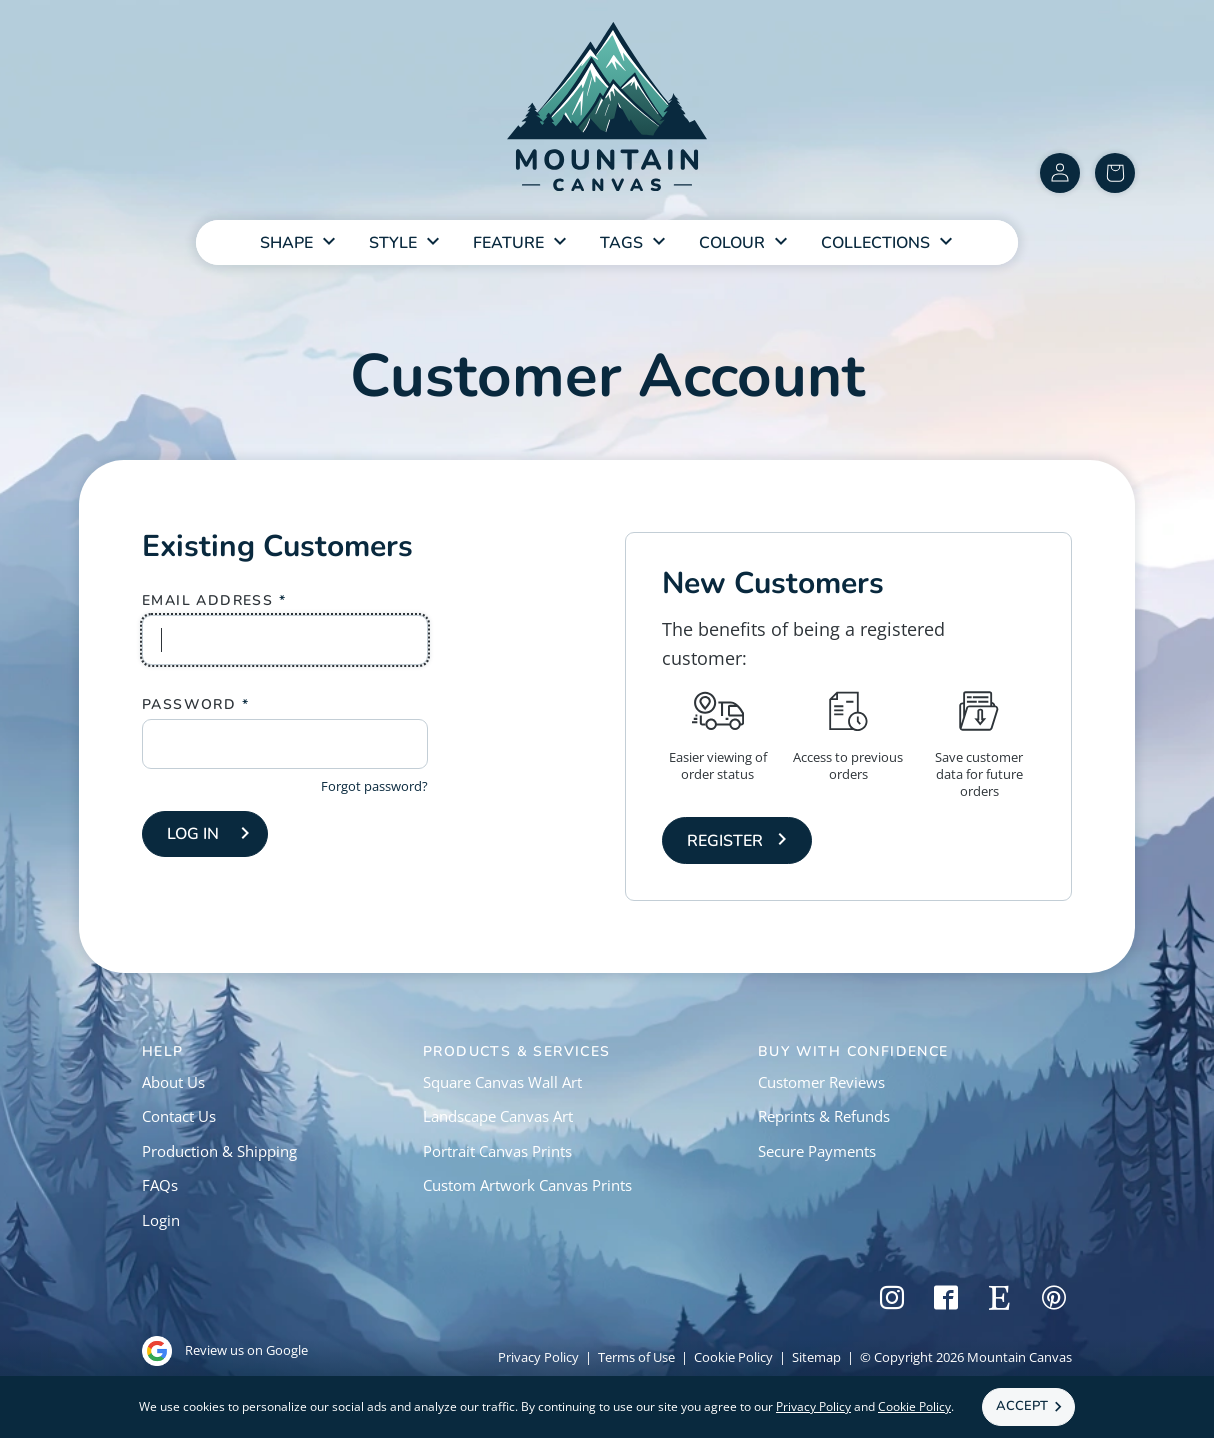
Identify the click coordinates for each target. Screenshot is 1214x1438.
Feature (508, 243)
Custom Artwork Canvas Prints (527, 1185)
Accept (1022, 1406)
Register (725, 841)
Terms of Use (636, 1357)
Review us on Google (225, 1351)
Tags (621, 243)
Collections (875, 243)
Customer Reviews (821, 1082)
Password (189, 705)
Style (393, 243)
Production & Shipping (219, 1151)
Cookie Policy (733, 1357)
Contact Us (179, 1116)
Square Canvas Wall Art (502, 1082)
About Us (173, 1082)
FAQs (160, 1185)
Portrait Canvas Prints (497, 1151)
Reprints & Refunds (824, 1116)
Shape (286, 243)
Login (161, 1220)
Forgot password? (374, 786)
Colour (732, 243)
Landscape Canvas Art (498, 1116)
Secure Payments (817, 1151)
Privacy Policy (538, 1357)
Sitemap (816, 1357)
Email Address (207, 601)
